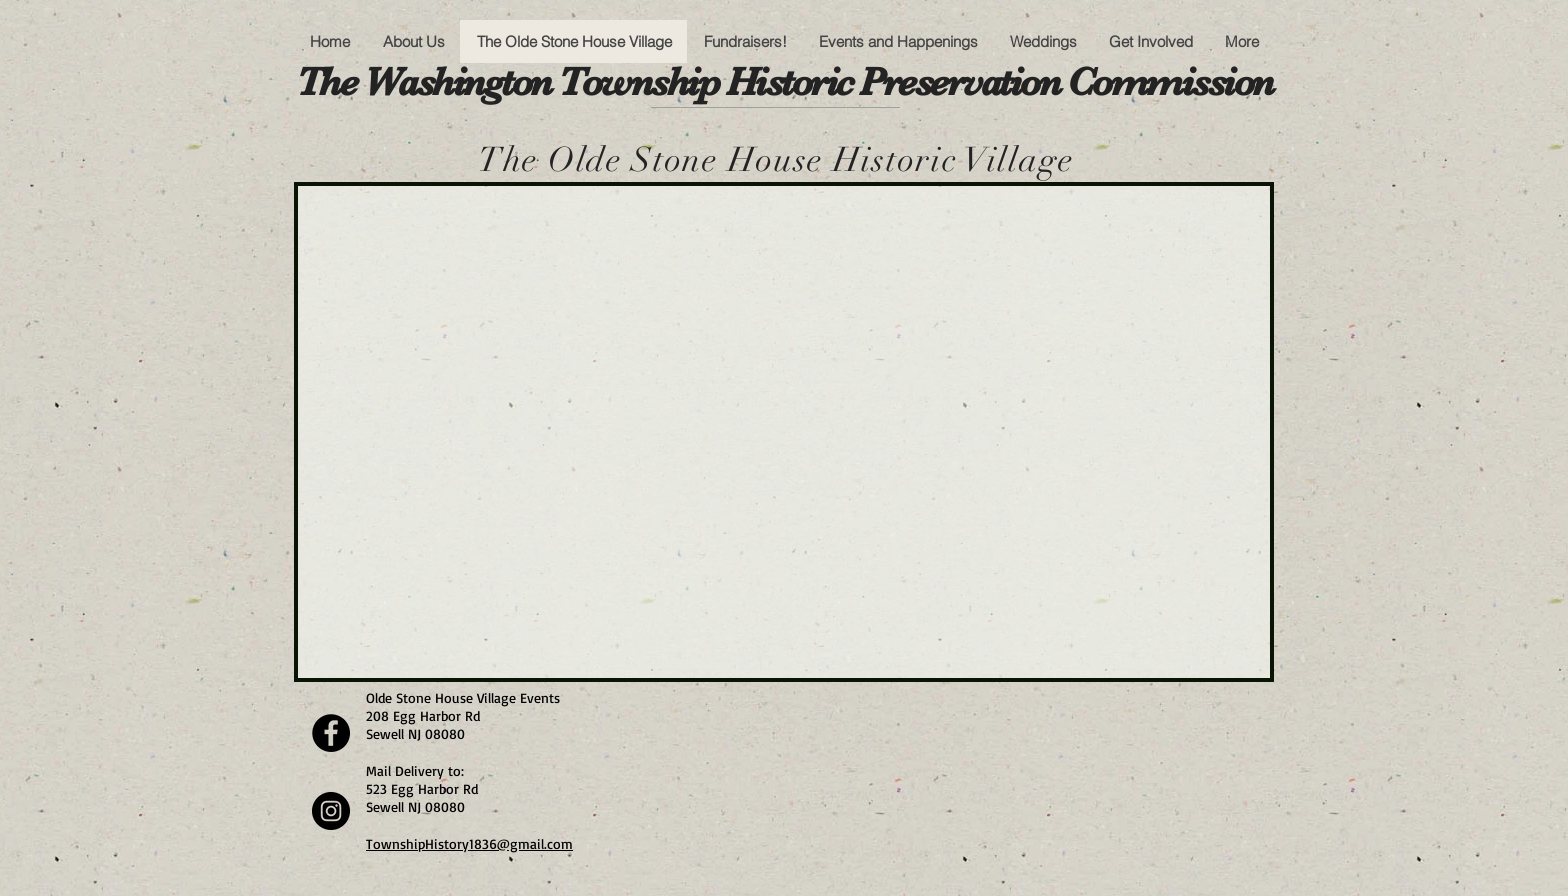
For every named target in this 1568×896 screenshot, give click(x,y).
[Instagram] (331, 811)
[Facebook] (331, 733)
